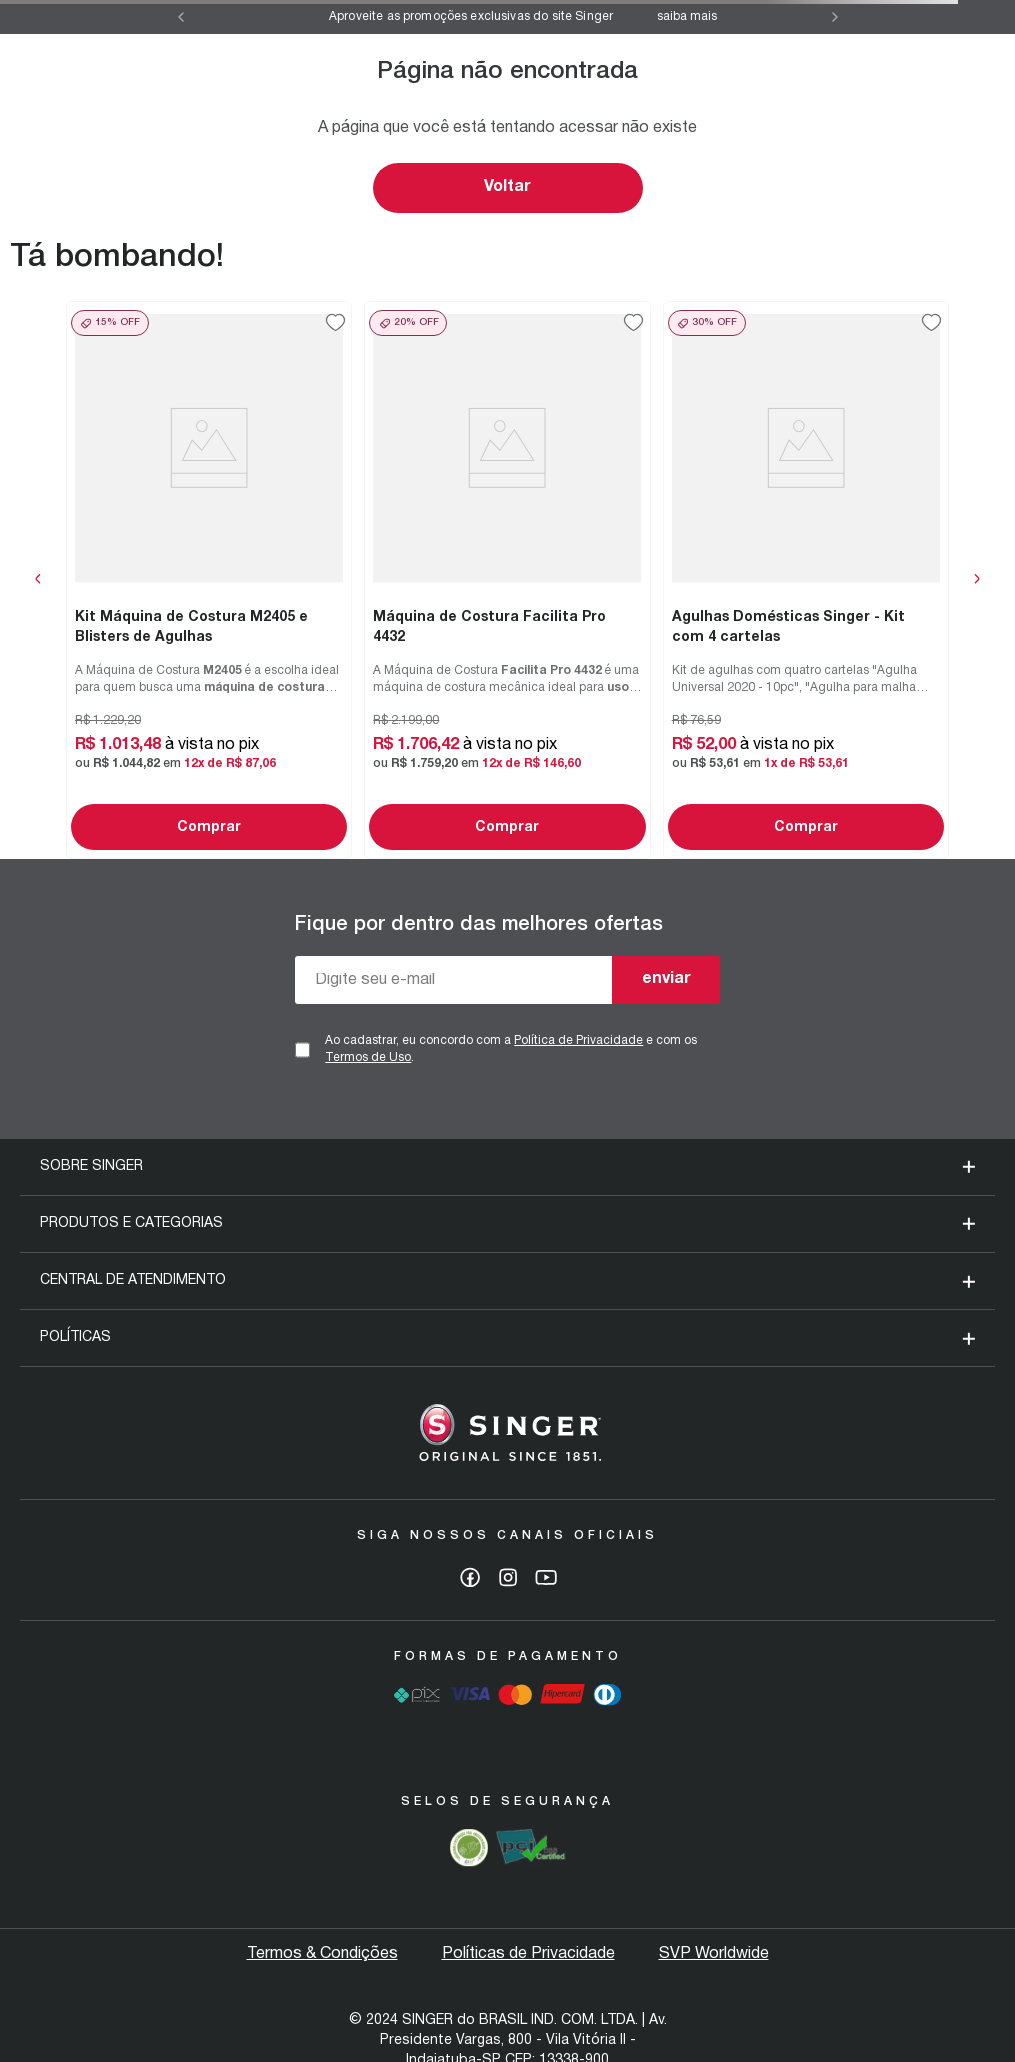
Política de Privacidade (578, 1040)
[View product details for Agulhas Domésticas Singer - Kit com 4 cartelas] (806, 580)
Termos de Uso (368, 1057)
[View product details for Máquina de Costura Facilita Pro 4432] (507, 580)
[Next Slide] (835, 17)
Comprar (209, 827)
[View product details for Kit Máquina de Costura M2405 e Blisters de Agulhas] (209, 580)
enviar (666, 979)
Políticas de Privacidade (528, 1954)
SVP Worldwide (714, 1954)
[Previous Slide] (181, 17)
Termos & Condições (322, 1954)
